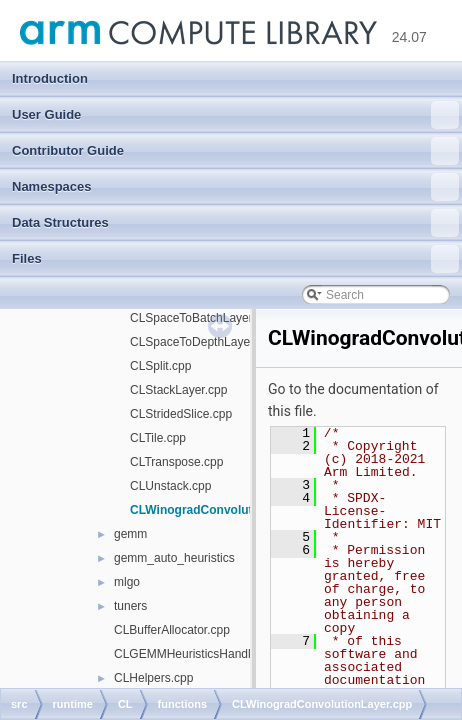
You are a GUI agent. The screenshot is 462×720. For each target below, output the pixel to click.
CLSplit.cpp (160, 366)
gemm (130, 534)
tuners (130, 606)
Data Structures (235, 223)
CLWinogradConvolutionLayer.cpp (228, 510)
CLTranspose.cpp (176, 462)
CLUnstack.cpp (170, 486)
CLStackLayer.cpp (178, 390)
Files (235, 259)
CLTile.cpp (158, 438)
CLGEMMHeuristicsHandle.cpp (197, 654)
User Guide (235, 115)
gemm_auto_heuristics (174, 558)
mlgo (127, 582)
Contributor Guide (235, 151)
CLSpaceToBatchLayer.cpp (202, 318)
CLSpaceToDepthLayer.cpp (203, 342)
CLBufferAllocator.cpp (172, 630)
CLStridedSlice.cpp (181, 414)
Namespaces (235, 187)
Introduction (50, 78)
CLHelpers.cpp (153, 678)
